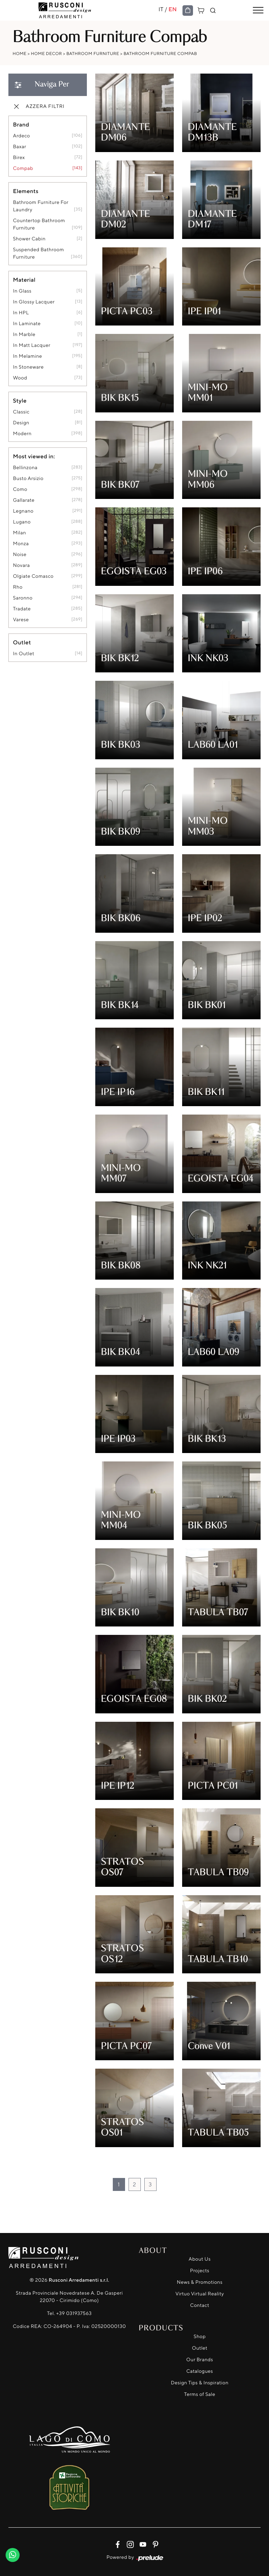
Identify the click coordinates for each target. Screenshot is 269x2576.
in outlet (23, 654)
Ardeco (21, 136)
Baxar (19, 147)
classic (21, 412)
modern (22, 434)
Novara (21, 565)
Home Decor (46, 53)
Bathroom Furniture (92, 53)
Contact (199, 2305)
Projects (199, 2271)
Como (20, 489)
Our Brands (199, 2360)
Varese (21, 620)
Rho (17, 587)
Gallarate (24, 500)
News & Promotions (199, 2282)
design (21, 423)
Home (20, 53)
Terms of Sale (199, 2394)
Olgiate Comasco (33, 576)
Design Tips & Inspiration (200, 2383)
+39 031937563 (74, 2313)
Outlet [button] (22, 642)
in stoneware (28, 367)
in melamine (27, 356)
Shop (200, 2336)
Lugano (22, 522)
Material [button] (24, 279)
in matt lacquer (31, 345)
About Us (200, 2259)
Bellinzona (25, 468)
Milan (19, 533)
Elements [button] (26, 190)
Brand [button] (21, 124)
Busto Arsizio (28, 478)
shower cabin (29, 239)
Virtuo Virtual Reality (199, 2294)
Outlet (199, 2348)
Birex (19, 157)
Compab (23, 168)
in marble (24, 334)
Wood (20, 378)
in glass (22, 291)
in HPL (21, 313)
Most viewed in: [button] (34, 456)
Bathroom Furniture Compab (160, 53)
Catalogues (199, 2371)
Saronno (23, 598)
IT (160, 9)
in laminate (27, 324)
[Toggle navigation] (258, 10)
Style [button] (20, 400)
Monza (21, 544)
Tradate (22, 609)
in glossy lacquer (34, 302)
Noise (20, 554)
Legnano (23, 511)
